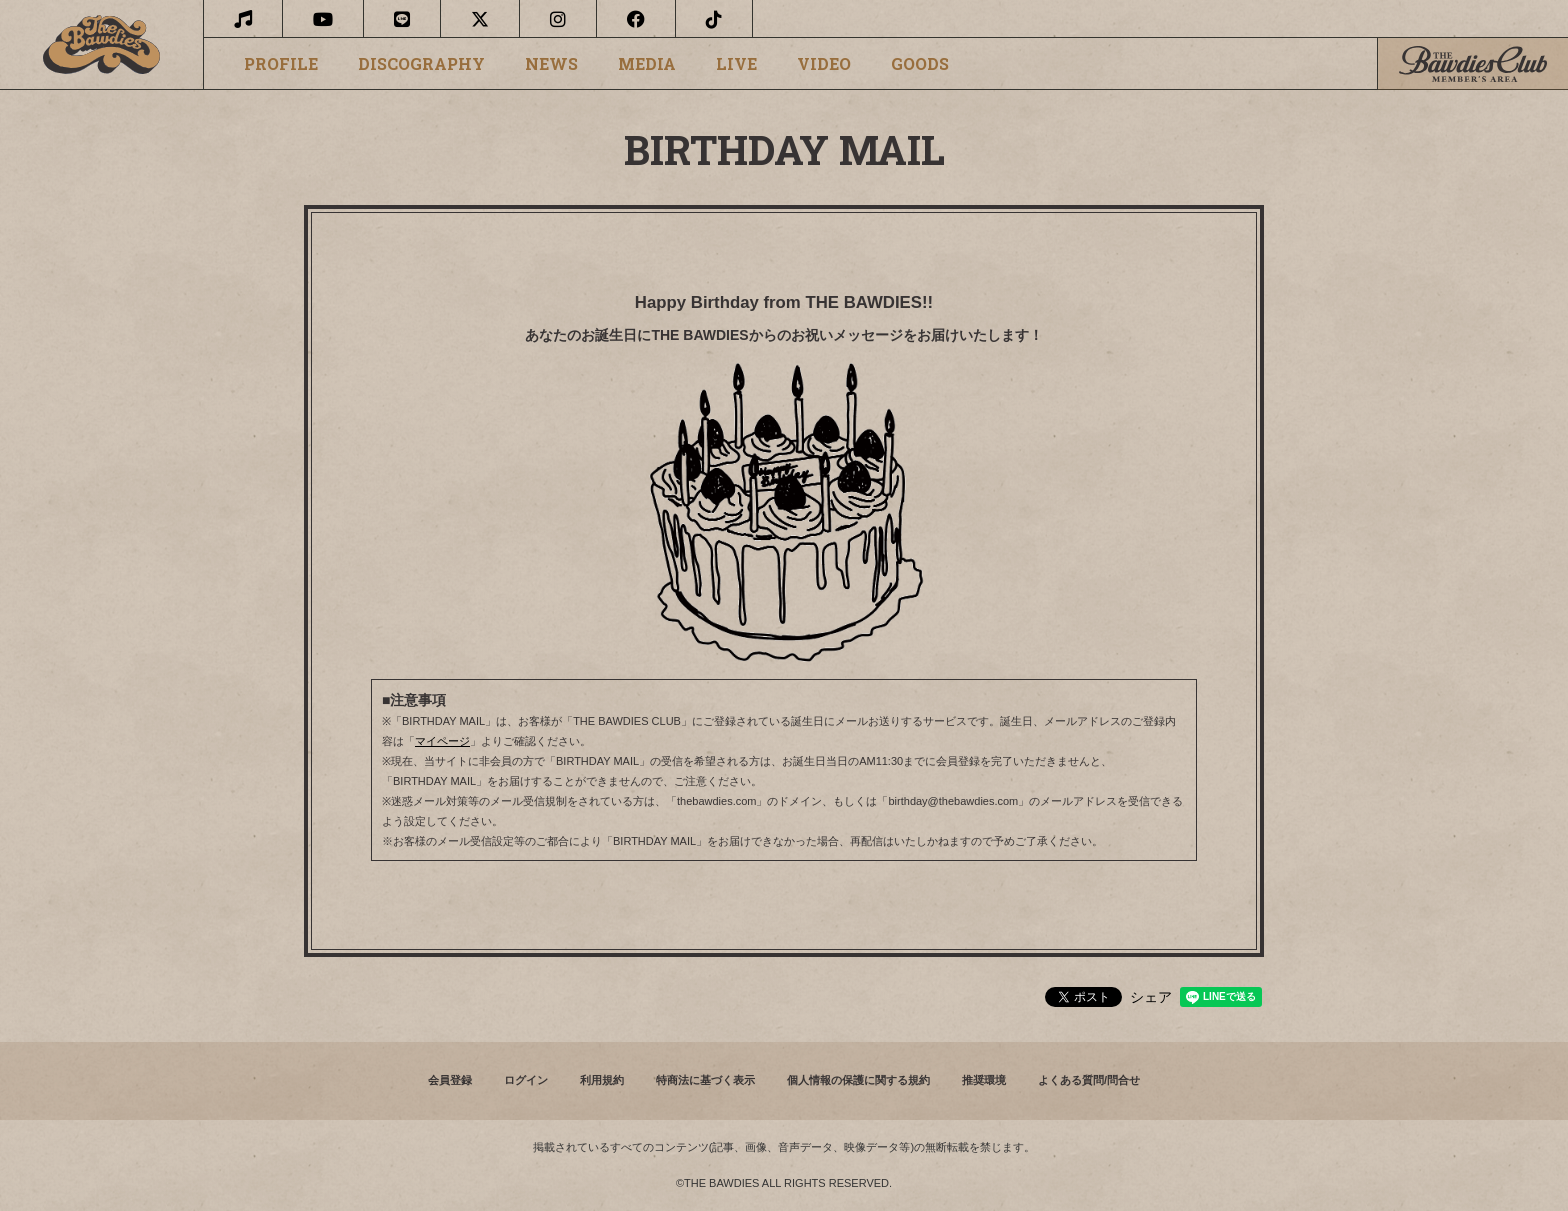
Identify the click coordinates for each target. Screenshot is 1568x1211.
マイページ (442, 741)
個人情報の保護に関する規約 (858, 1080)
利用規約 (602, 1080)
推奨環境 (984, 1080)
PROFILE (281, 64)
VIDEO (824, 64)
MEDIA (647, 64)
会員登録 (450, 1080)
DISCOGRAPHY (421, 64)
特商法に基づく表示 (705, 1080)
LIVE (736, 64)
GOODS (920, 64)
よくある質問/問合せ (1089, 1080)
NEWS (551, 64)
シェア (1151, 997)
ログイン (526, 1080)
